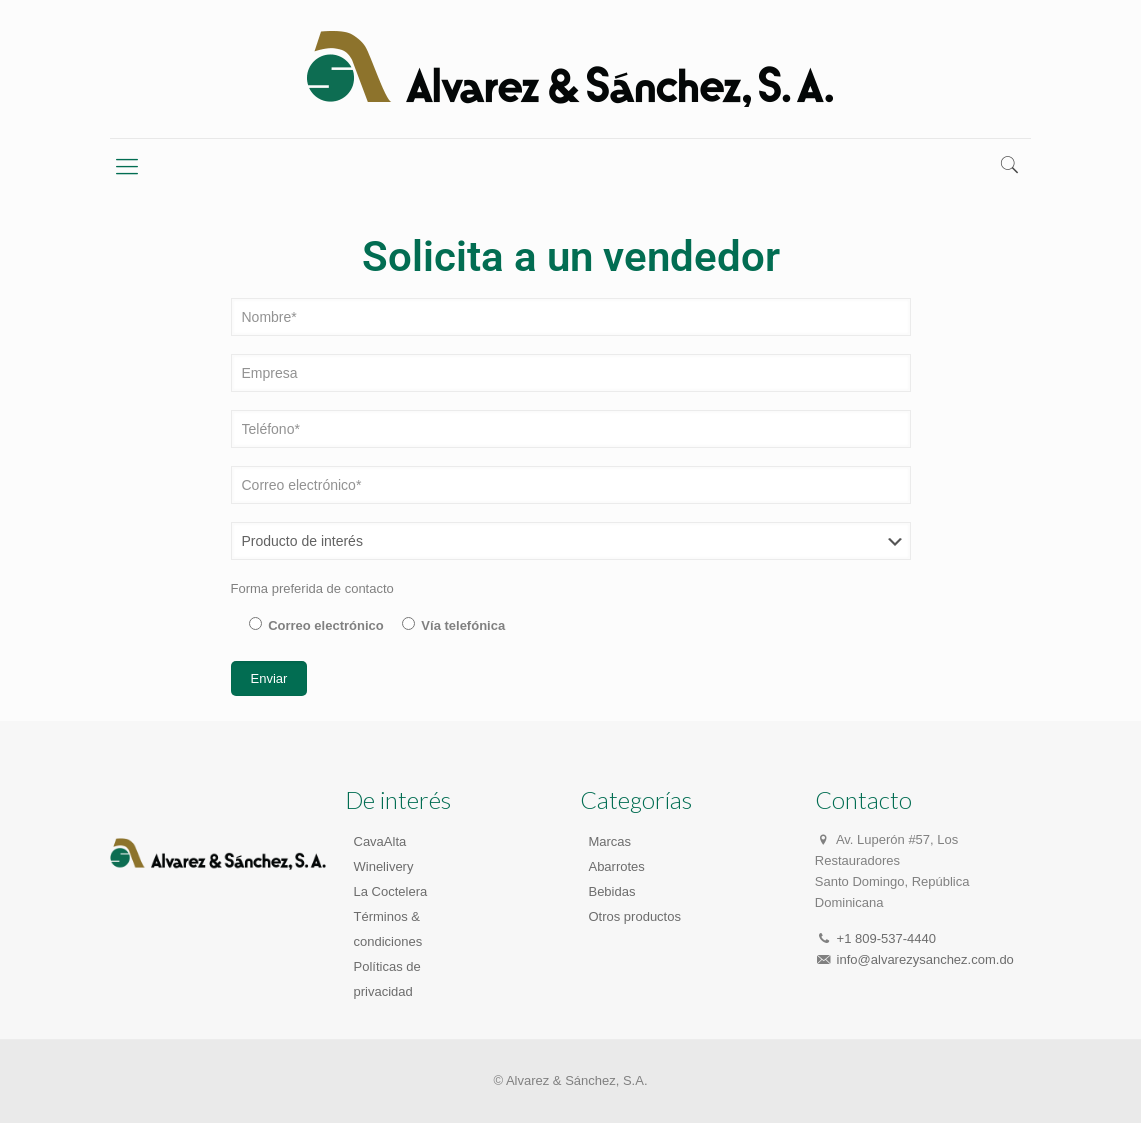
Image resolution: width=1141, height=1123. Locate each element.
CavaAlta (380, 841)
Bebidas (611, 891)
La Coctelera (391, 891)
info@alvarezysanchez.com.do (925, 959)
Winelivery (384, 866)
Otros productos (634, 916)
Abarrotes (616, 866)
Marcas (609, 841)
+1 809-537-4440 (886, 938)
